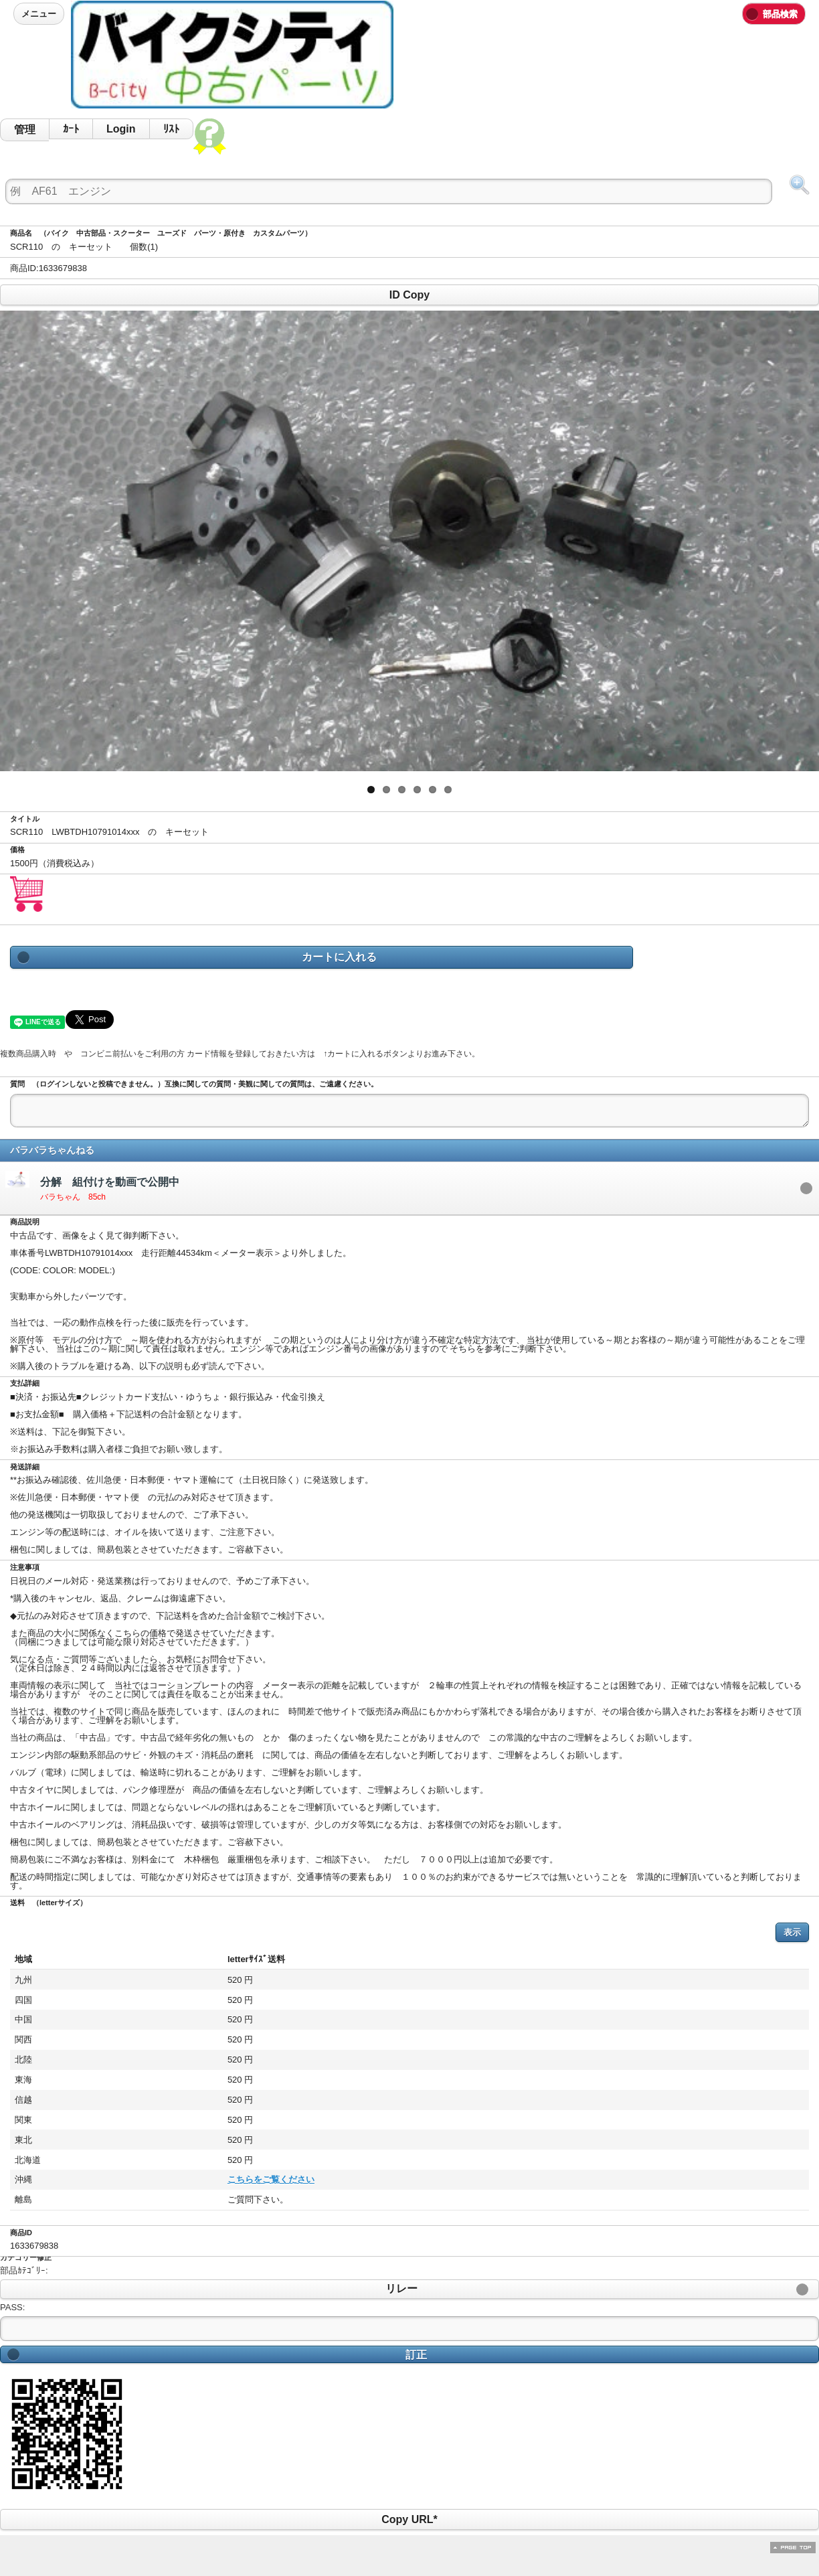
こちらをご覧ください (137, 2179)
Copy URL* (409, 2519)
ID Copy (409, 295)
